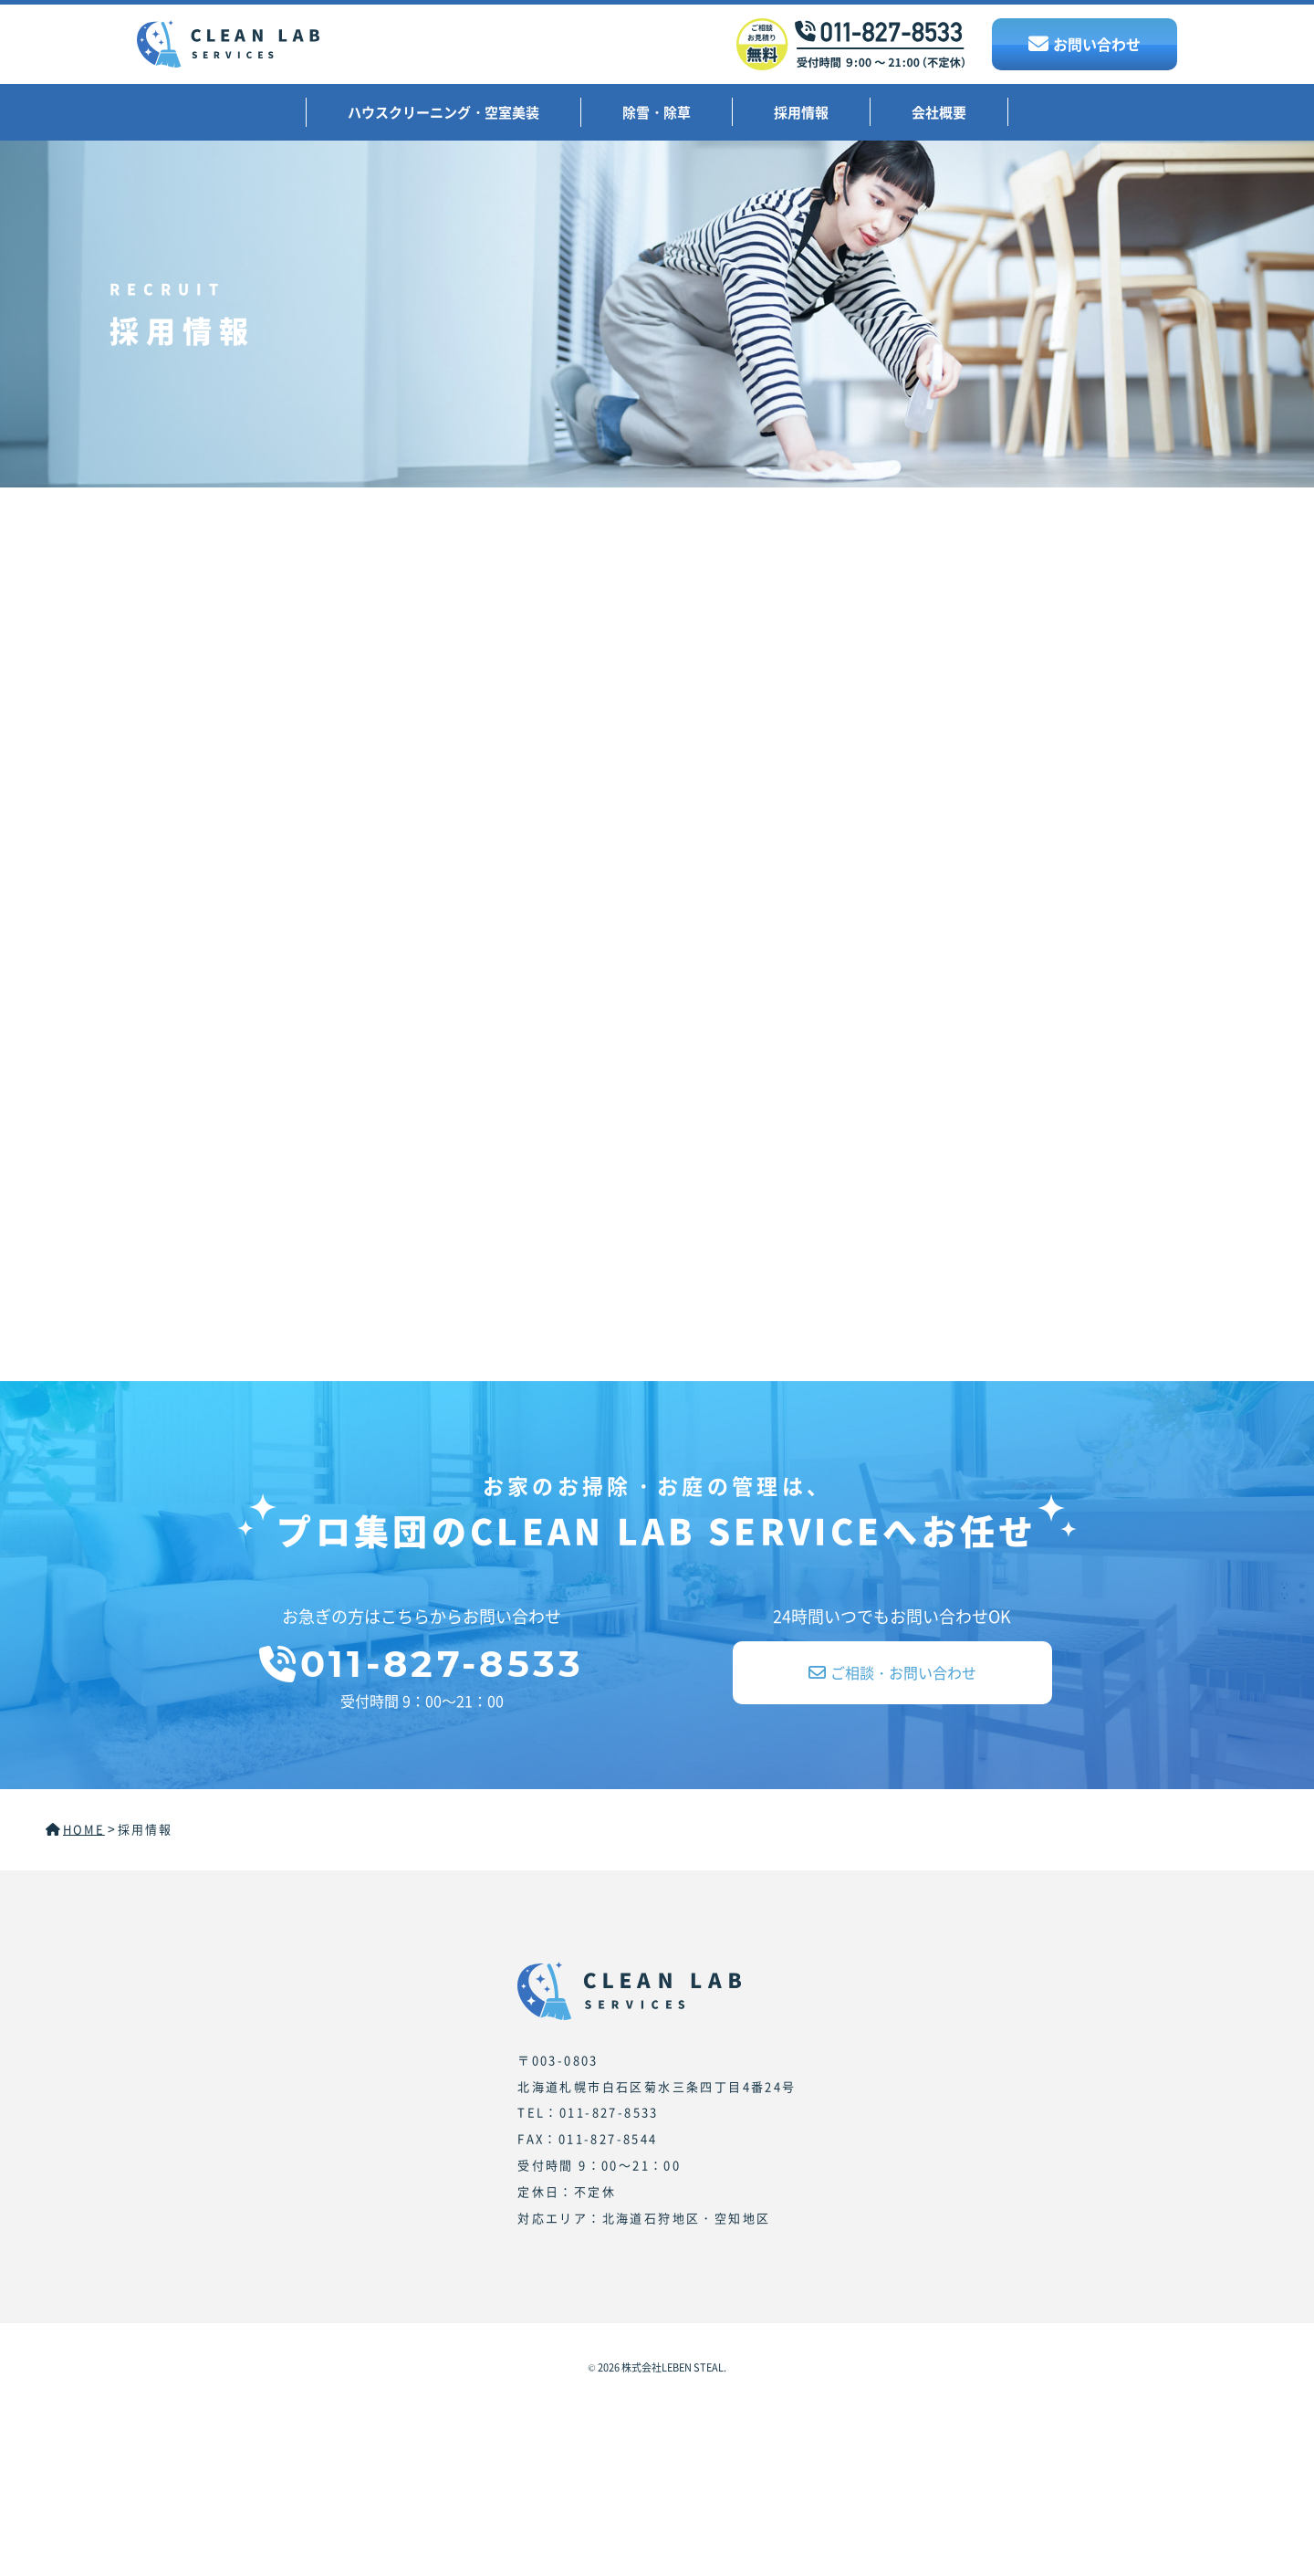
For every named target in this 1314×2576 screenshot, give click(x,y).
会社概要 (939, 111)
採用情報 (801, 111)
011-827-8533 (421, 1663)
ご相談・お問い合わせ (892, 1672)
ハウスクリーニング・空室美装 (443, 111)
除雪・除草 (656, 111)
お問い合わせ (1084, 44)
